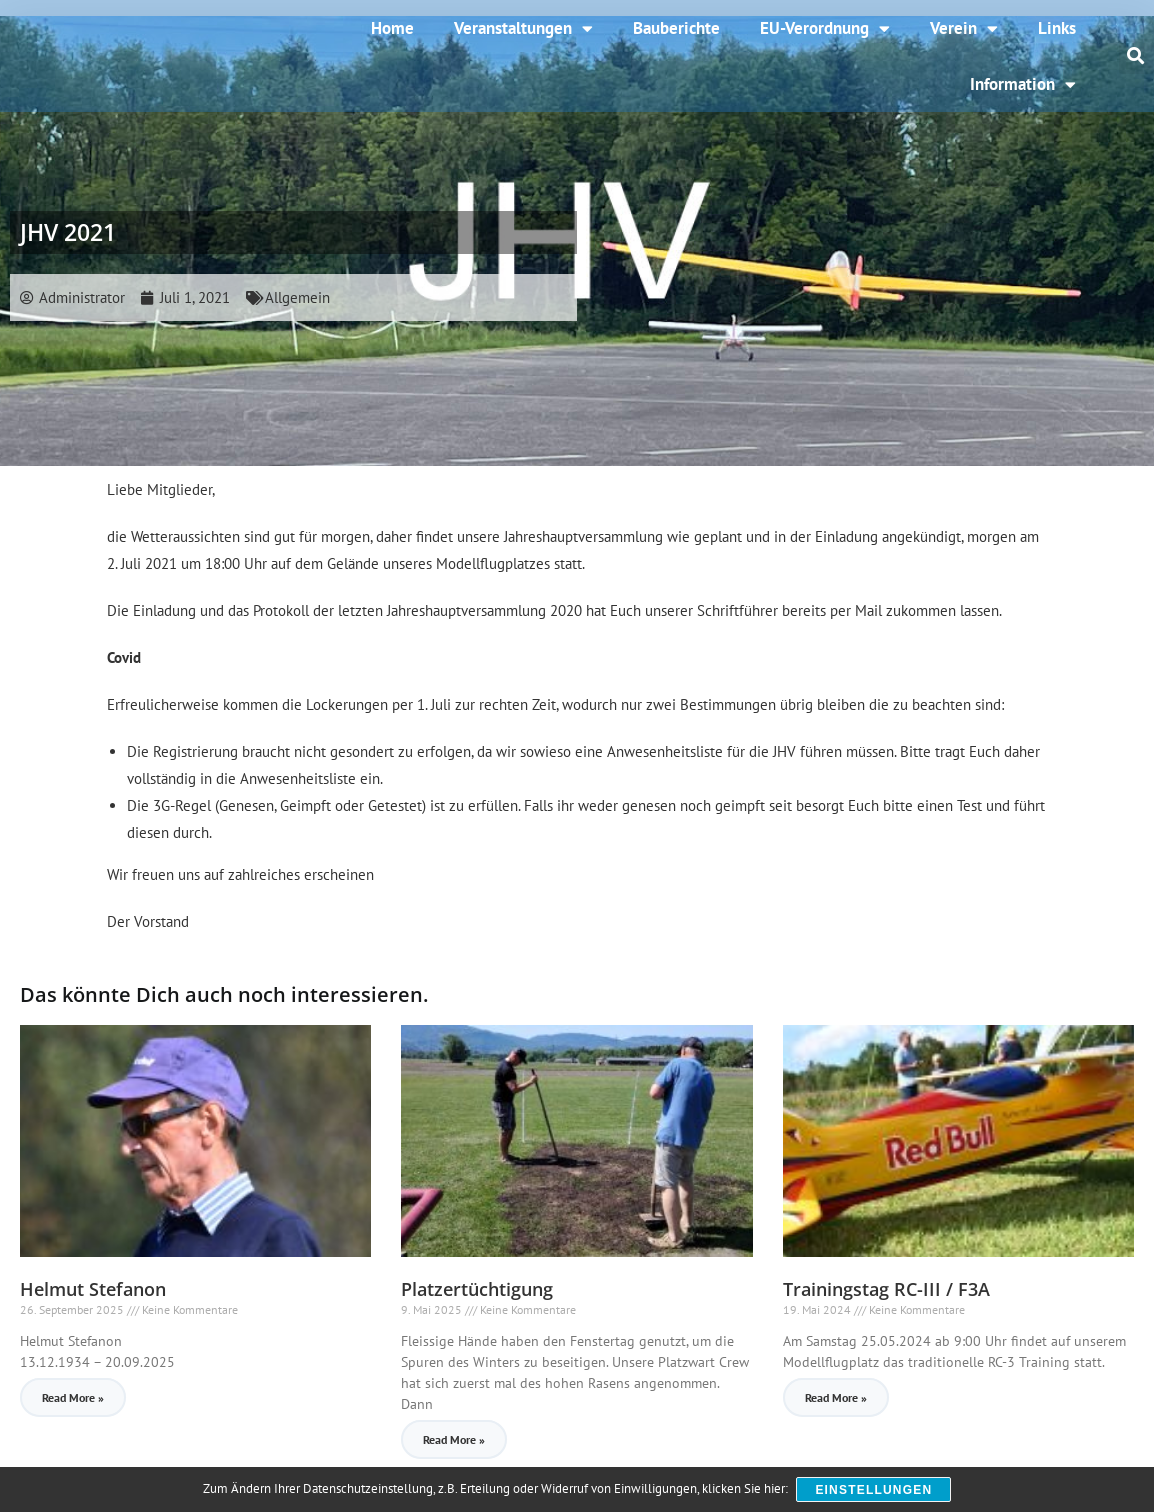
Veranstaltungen (523, 28)
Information (1023, 84)
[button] (1136, 56)
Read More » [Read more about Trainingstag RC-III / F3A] (836, 1397)
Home (392, 28)
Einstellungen (874, 1490)
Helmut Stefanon (93, 1289)
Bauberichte (676, 28)
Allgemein (297, 297)
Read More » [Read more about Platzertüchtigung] (454, 1439)
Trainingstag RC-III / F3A (886, 1289)
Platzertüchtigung (477, 1289)
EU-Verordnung (825, 28)
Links (1057, 28)
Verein (964, 28)
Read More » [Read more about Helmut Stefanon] (73, 1397)
